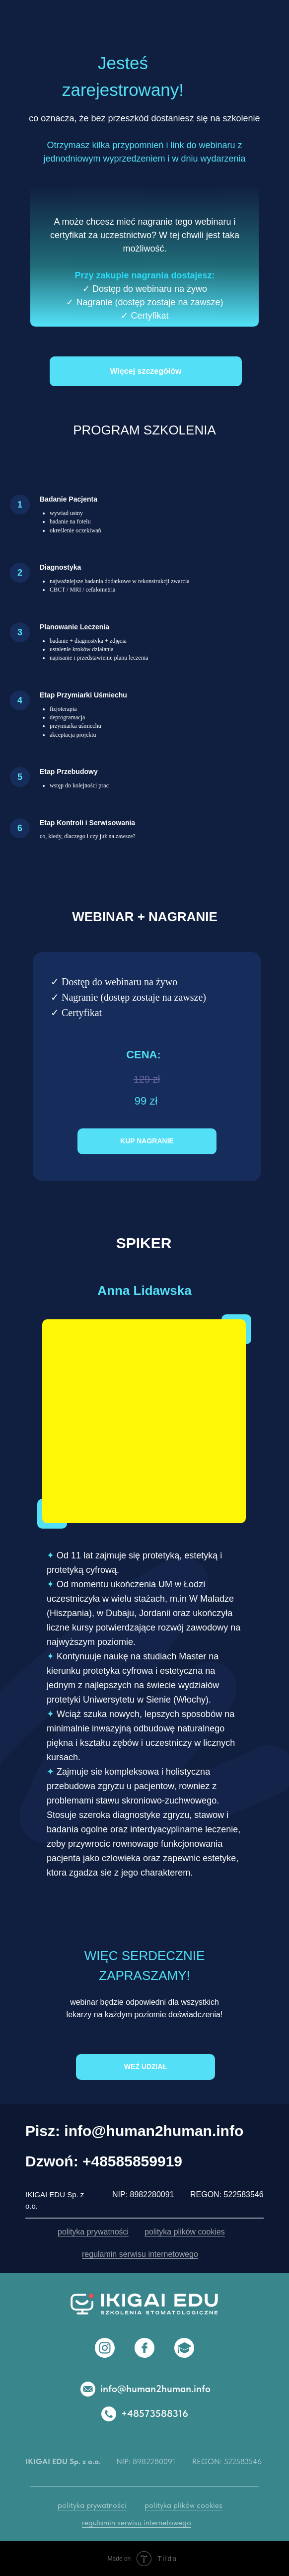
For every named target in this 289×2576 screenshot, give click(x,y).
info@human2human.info (155, 2389)
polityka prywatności (93, 2232)
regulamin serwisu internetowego (140, 2254)
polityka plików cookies (184, 2232)
